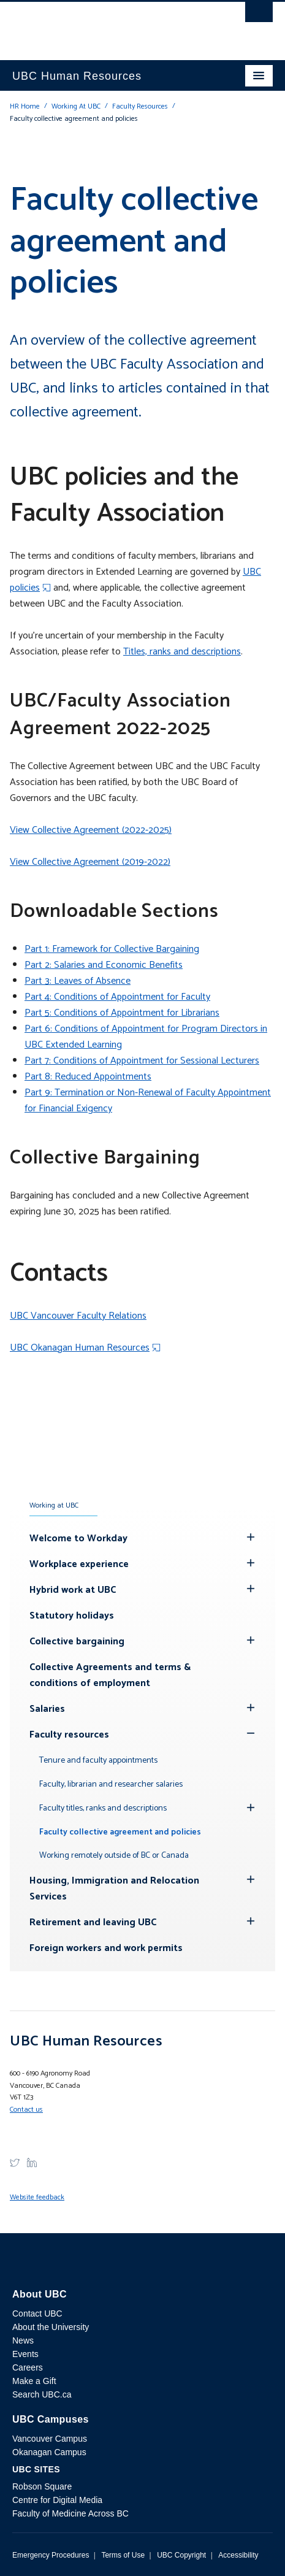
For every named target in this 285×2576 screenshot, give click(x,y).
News (23, 2340)
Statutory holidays (71, 1616)
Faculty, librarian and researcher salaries (111, 1784)
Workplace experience (79, 1564)
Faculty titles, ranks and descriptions (103, 1808)
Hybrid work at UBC (72, 1590)
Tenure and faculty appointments (98, 1761)
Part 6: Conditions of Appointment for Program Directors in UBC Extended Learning (146, 1037)
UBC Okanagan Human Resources (80, 1348)
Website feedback (37, 2197)
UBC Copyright (181, 2555)
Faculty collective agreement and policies (120, 1832)
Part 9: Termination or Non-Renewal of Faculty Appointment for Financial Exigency (148, 1100)
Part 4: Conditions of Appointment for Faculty (117, 997)
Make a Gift (34, 2381)
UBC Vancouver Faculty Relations (78, 1316)
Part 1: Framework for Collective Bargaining (112, 949)
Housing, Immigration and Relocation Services (114, 1889)
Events (25, 2354)
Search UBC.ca (41, 2394)
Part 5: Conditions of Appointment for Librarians (122, 1013)
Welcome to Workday (78, 1538)
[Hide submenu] (251, 1537)
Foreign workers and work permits (106, 1948)
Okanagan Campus (49, 2452)
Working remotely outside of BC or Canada (114, 1856)
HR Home (25, 106)
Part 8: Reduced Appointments (88, 1076)
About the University (50, 2327)
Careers (27, 2367)
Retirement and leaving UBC (92, 1922)
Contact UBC (37, 2313)
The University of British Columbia (103, 25)
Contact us (26, 2109)
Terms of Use (123, 2555)
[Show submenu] (251, 1733)
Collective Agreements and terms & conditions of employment (110, 1675)
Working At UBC (76, 106)
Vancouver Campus (49, 2439)
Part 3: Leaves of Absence (78, 981)
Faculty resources (69, 1735)
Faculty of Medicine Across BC (70, 2513)
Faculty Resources (140, 106)
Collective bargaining (76, 1641)
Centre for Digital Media (57, 2500)
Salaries (47, 1709)
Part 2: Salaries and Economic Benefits (104, 965)
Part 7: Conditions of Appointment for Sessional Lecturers (142, 1060)
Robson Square (42, 2486)
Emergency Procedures (50, 2555)
